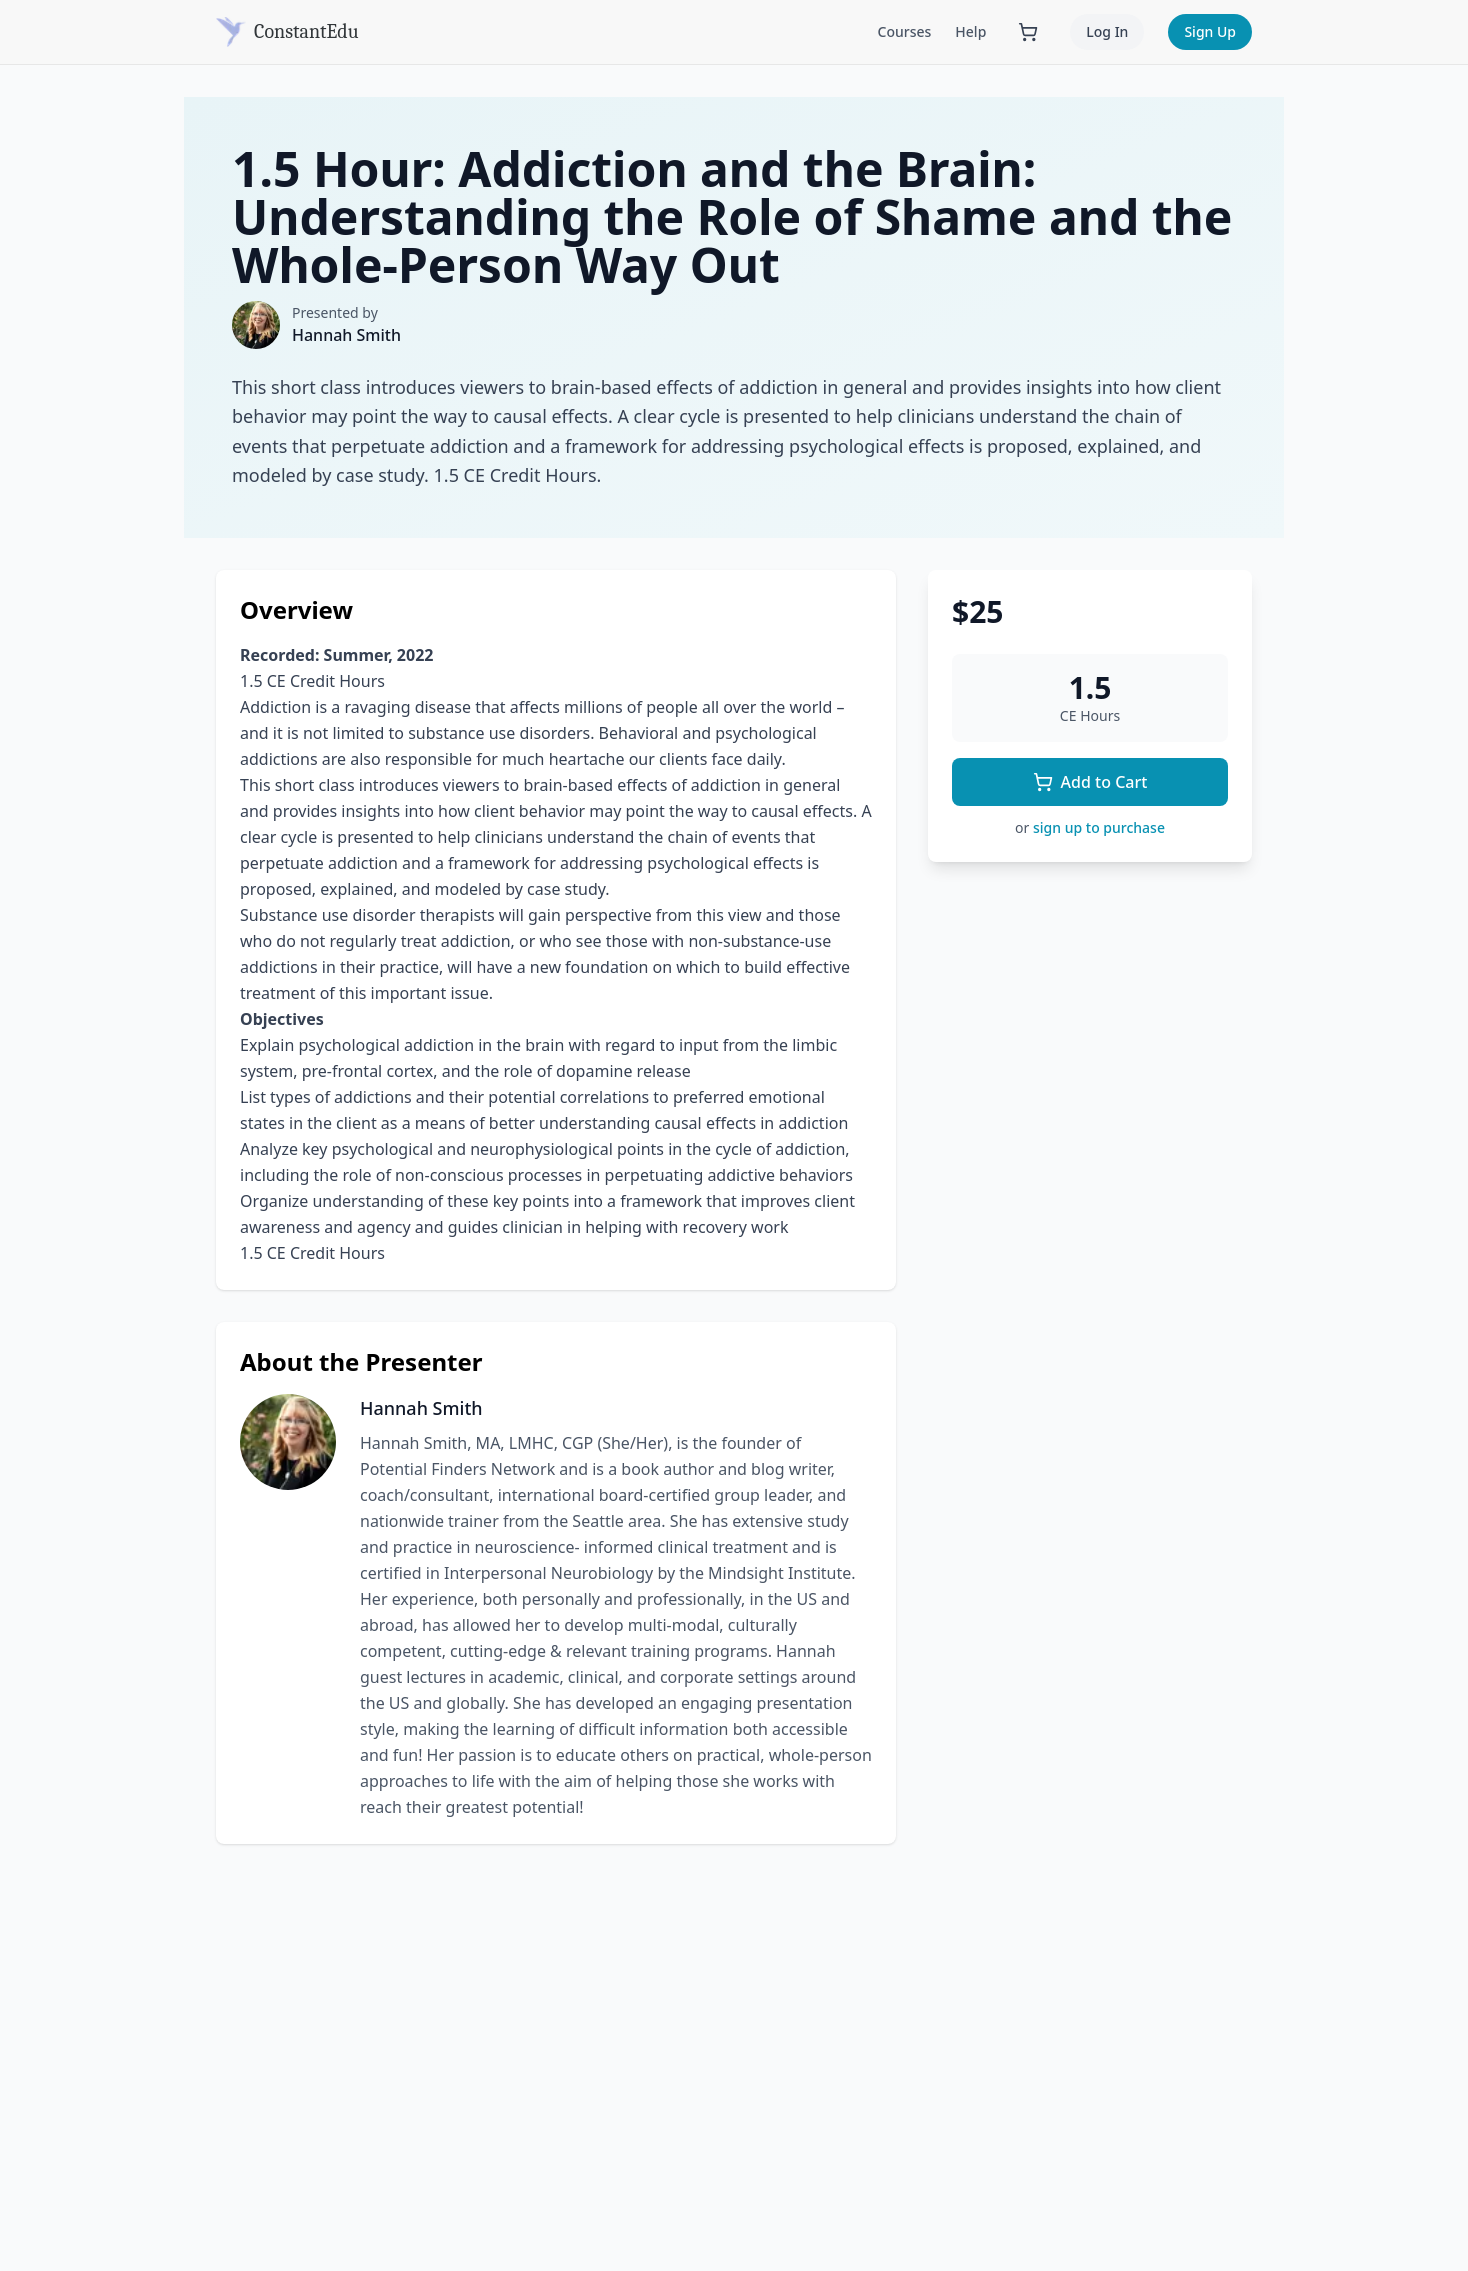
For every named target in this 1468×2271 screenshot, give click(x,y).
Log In (1107, 31)
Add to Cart (1090, 782)
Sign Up (1210, 31)
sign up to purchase (1099, 827)
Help (970, 31)
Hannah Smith (346, 335)
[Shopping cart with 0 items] (1028, 32)
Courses (905, 31)
